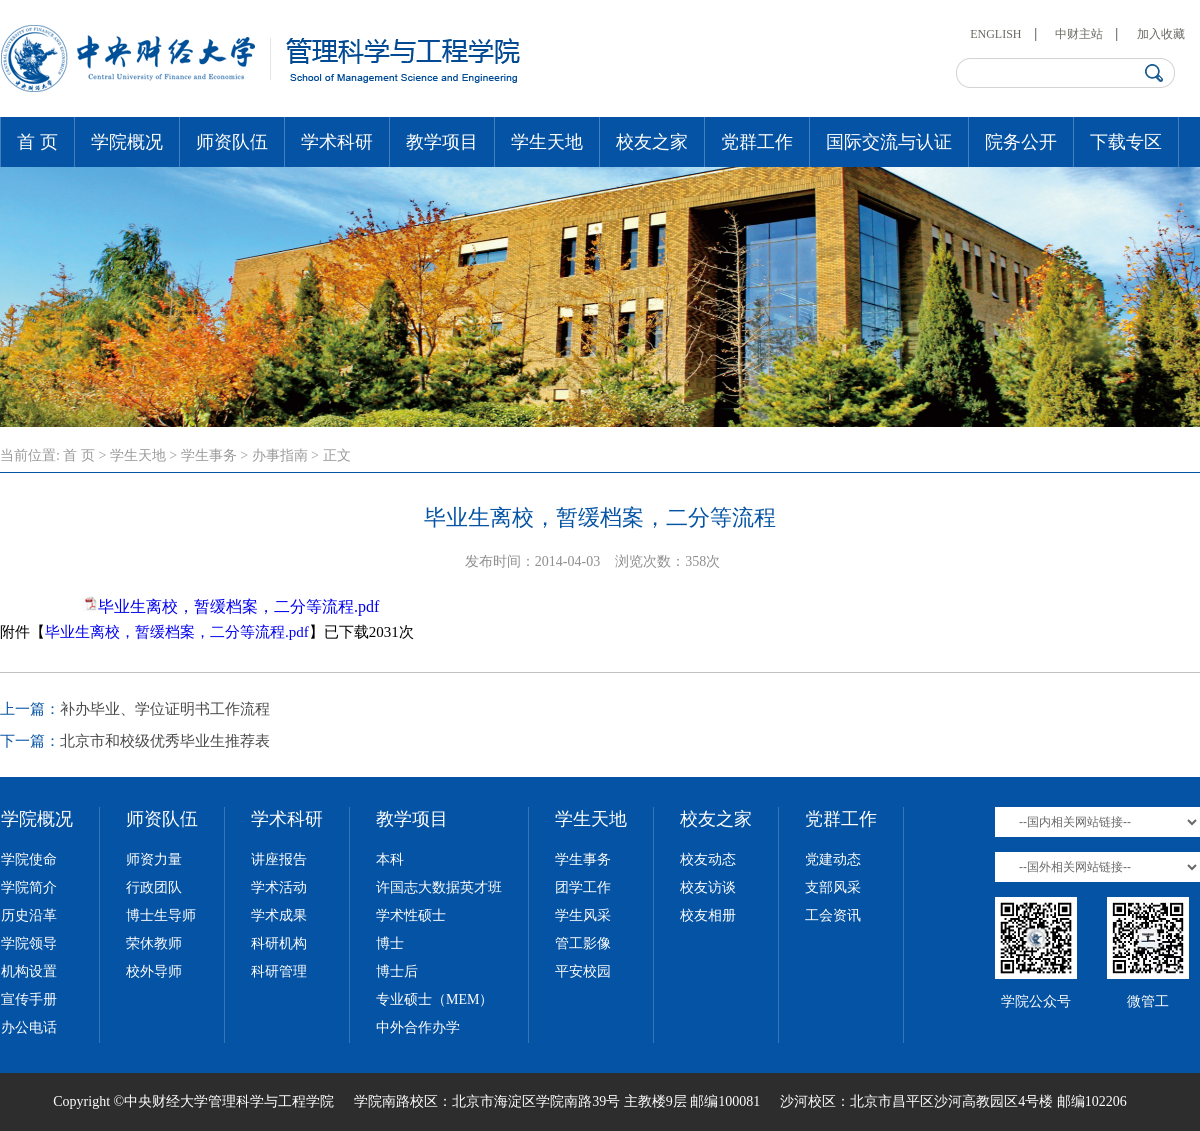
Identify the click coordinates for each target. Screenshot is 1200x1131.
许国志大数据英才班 (439, 887)
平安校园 (583, 971)
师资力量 (154, 859)
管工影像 (583, 943)
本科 (390, 859)
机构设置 (29, 971)
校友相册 (708, 915)
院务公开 (1021, 142)
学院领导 (29, 943)
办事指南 (280, 455)
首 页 (37, 142)
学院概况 (127, 142)
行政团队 (154, 887)
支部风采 (833, 887)
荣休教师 (154, 943)
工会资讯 (833, 915)
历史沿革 (29, 915)
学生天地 (547, 142)
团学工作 (583, 887)
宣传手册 (29, 999)
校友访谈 (708, 887)
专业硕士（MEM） (434, 999)
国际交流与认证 (889, 142)
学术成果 (279, 915)
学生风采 (583, 915)
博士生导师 (161, 915)
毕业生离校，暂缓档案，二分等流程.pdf (238, 606)
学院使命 (29, 859)
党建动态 (833, 859)
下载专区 (1126, 142)
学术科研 (337, 142)
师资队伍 (232, 142)
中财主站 (1079, 34)
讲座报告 (279, 859)
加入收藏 (1161, 34)
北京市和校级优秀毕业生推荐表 (165, 741)
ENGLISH (995, 34)
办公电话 (29, 1027)
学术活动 (279, 887)
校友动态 (708, 859)
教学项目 (442, 142)
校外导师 (154, 971)
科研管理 (279, 971)
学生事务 (209, 455)
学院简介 (29, 887)
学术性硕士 (411, 915)
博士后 (397, 971)
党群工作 (757, 142)
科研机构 (279, 943)
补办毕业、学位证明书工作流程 (165, 709)
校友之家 (652, 142)
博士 (390, 943)
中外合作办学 (418, 1027)
